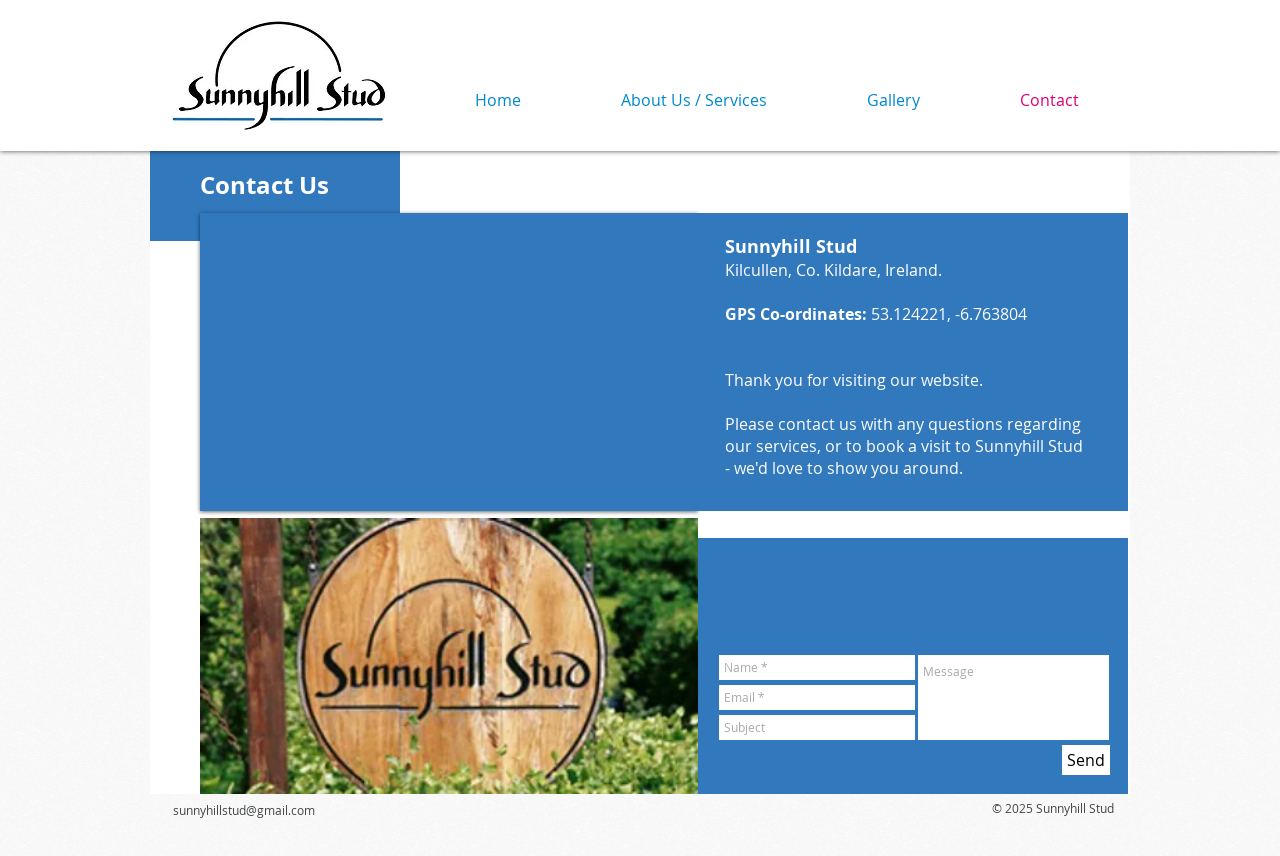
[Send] (1086, 760)
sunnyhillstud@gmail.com (244, 810)
